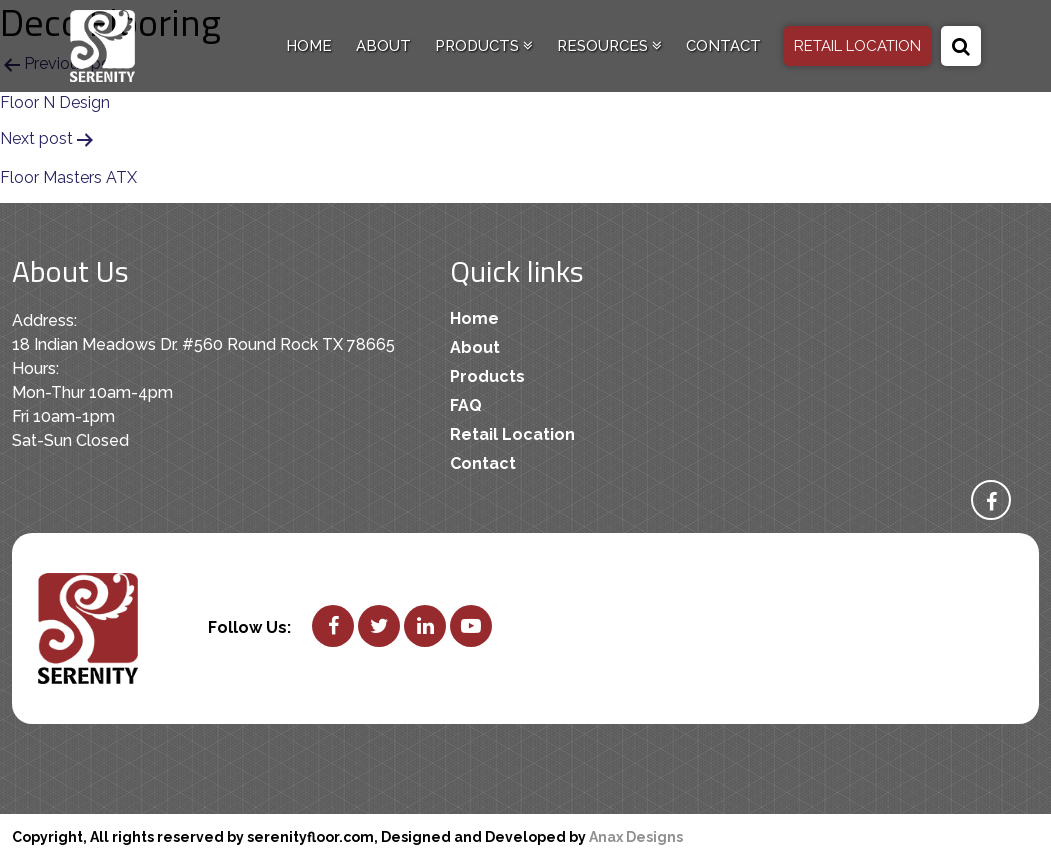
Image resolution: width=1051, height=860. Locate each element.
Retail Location (512, 434)
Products (484, 46)
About (383, 46)
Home (309, 46)
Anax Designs (636, 837)
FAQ (466, 405)
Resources (609, 46)
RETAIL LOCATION (857, 46)
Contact (723, 46)
